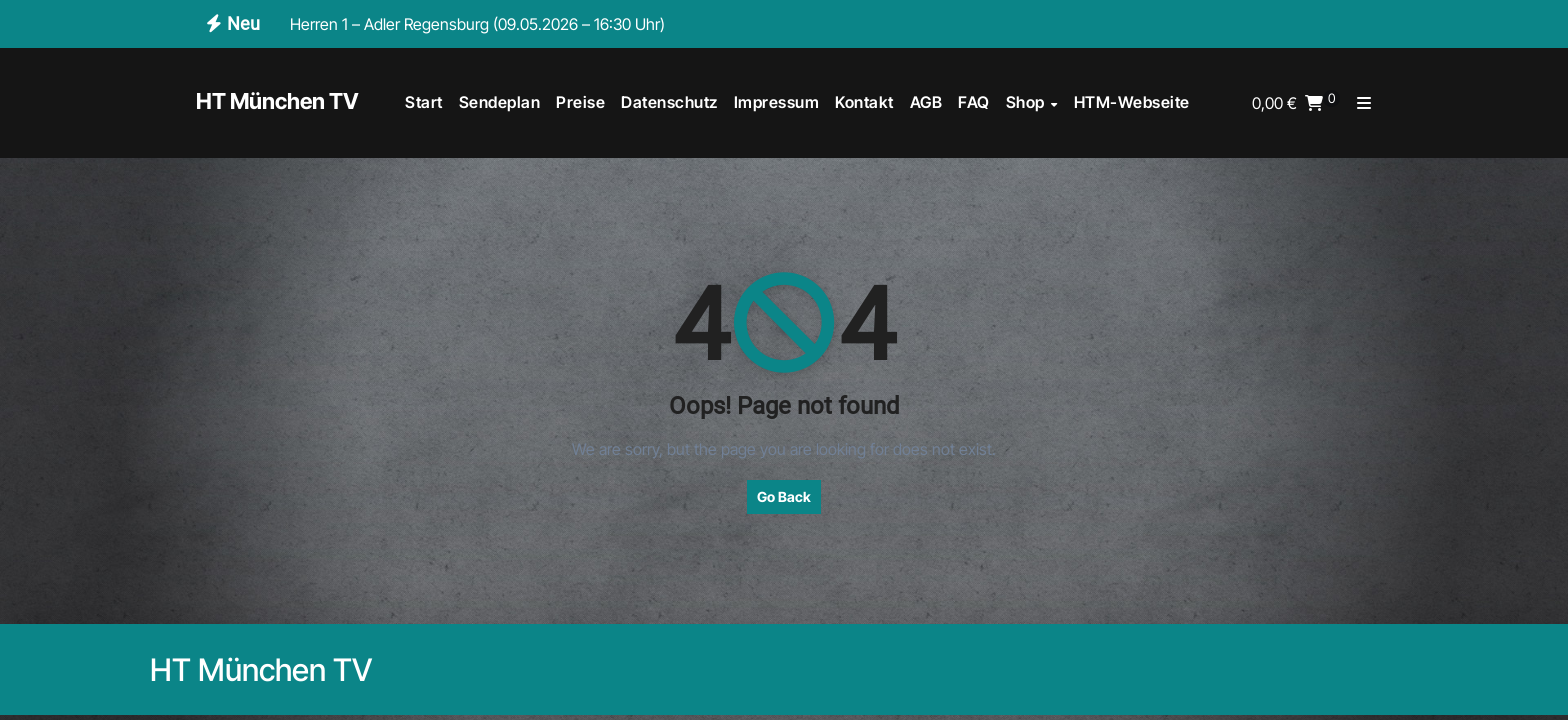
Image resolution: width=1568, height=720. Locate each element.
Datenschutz (669, 102)
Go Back (784, 496)
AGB (926, 102)
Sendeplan (500, 102)
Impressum (777, 102)
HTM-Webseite (1132, 102)
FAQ (974, 102)
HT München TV (277, 101)
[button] (1364, 103)
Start (424, 102)
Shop (1027, 102)
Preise (580, 102)
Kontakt (864, 102)
